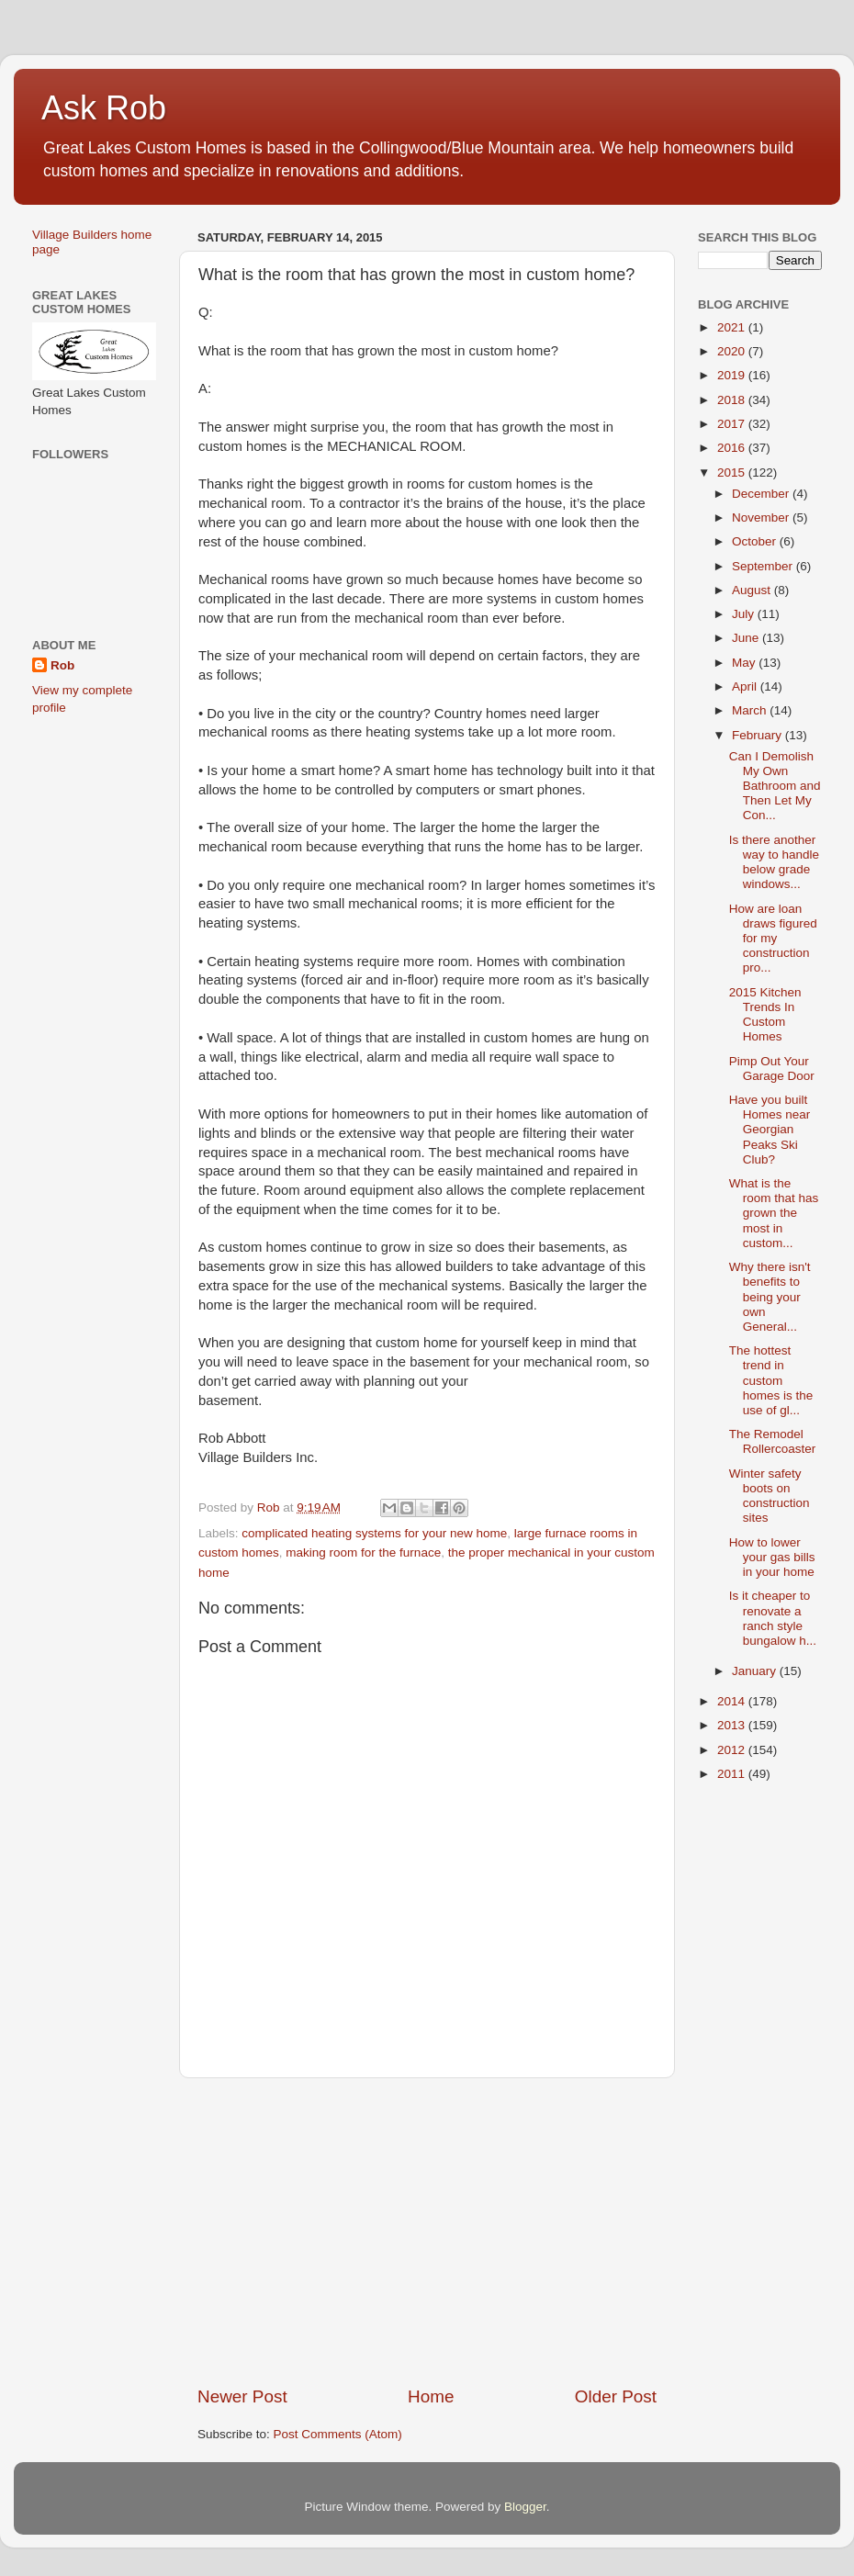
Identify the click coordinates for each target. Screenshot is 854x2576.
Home (431, 2396)
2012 (732, 1750)
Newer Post (242, 2396)
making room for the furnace (363, 1552)
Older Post (616, 2396)
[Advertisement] (427, 2231)
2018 (732, 400)
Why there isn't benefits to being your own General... (770, 1296)
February (758, 735)
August (753, 590)
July (745, 614)
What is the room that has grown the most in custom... (774, 1213)
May (745, 662)
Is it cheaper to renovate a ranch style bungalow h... (772, 1618)
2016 (732, 448)
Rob (62, 665)
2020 (732, 351)
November (762, 517)
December (762, 494)
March (751, 710)
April (746, 686)
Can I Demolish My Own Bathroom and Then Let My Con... (775, 786)
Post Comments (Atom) (338, 2434)
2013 (732, 1725)
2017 (732, 424)
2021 (732, 327)
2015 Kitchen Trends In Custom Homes (765, 1014)
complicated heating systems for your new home (374, 1533)
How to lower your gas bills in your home (772, 1557)
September (764, 566)
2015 (732, 472)
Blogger (525, 2507)
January (756, 1671)
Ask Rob (103, 108)
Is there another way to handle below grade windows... (774, 862)
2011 (732, 1774)
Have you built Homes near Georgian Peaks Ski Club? (770, 1129)
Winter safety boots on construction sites (769, 1496)
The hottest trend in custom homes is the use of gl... (771, 1380)
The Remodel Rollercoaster (772, 1441)
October (756, 541)
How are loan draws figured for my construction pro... (773, 938)
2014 (732, 1701)
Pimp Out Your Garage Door (772, 1068)
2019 (732, 375)
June (747, 638)
